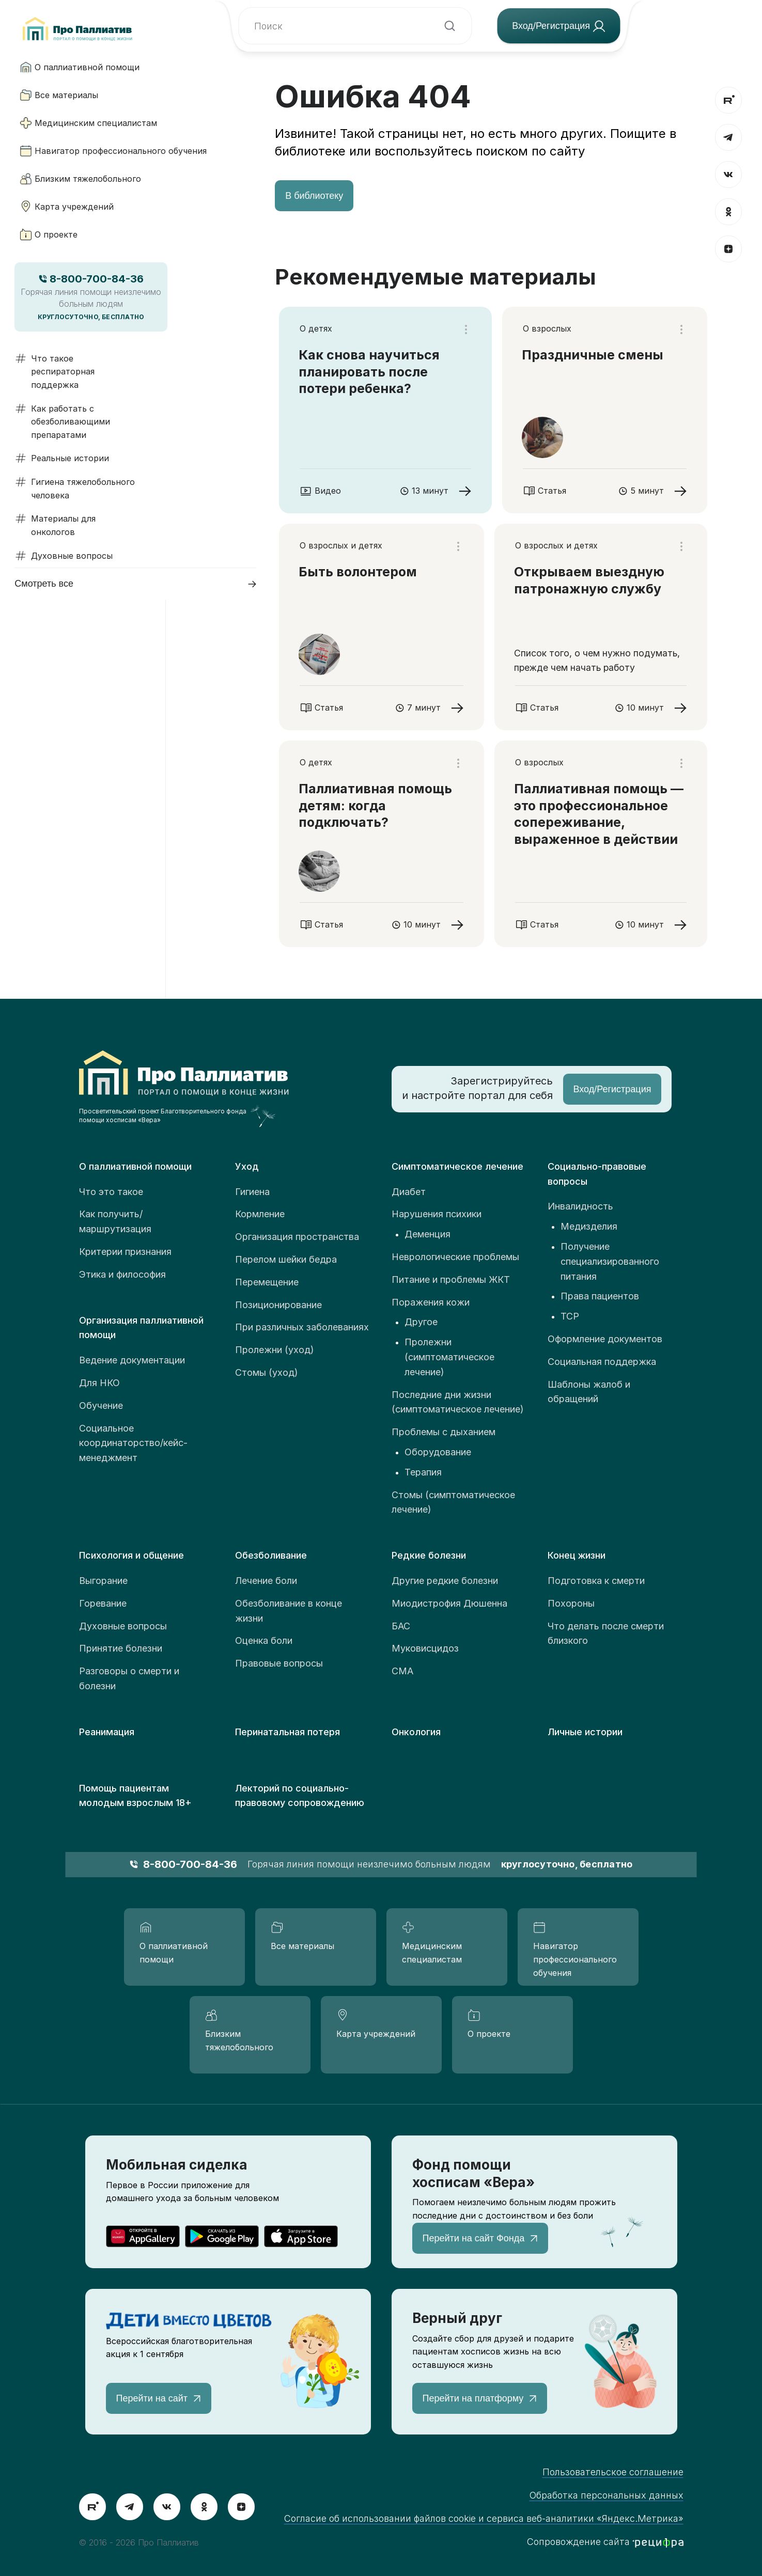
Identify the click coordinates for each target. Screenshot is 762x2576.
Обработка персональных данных (606, 2495)
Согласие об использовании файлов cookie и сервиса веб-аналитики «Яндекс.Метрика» (483, 2518)
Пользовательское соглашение (612, 2472)
